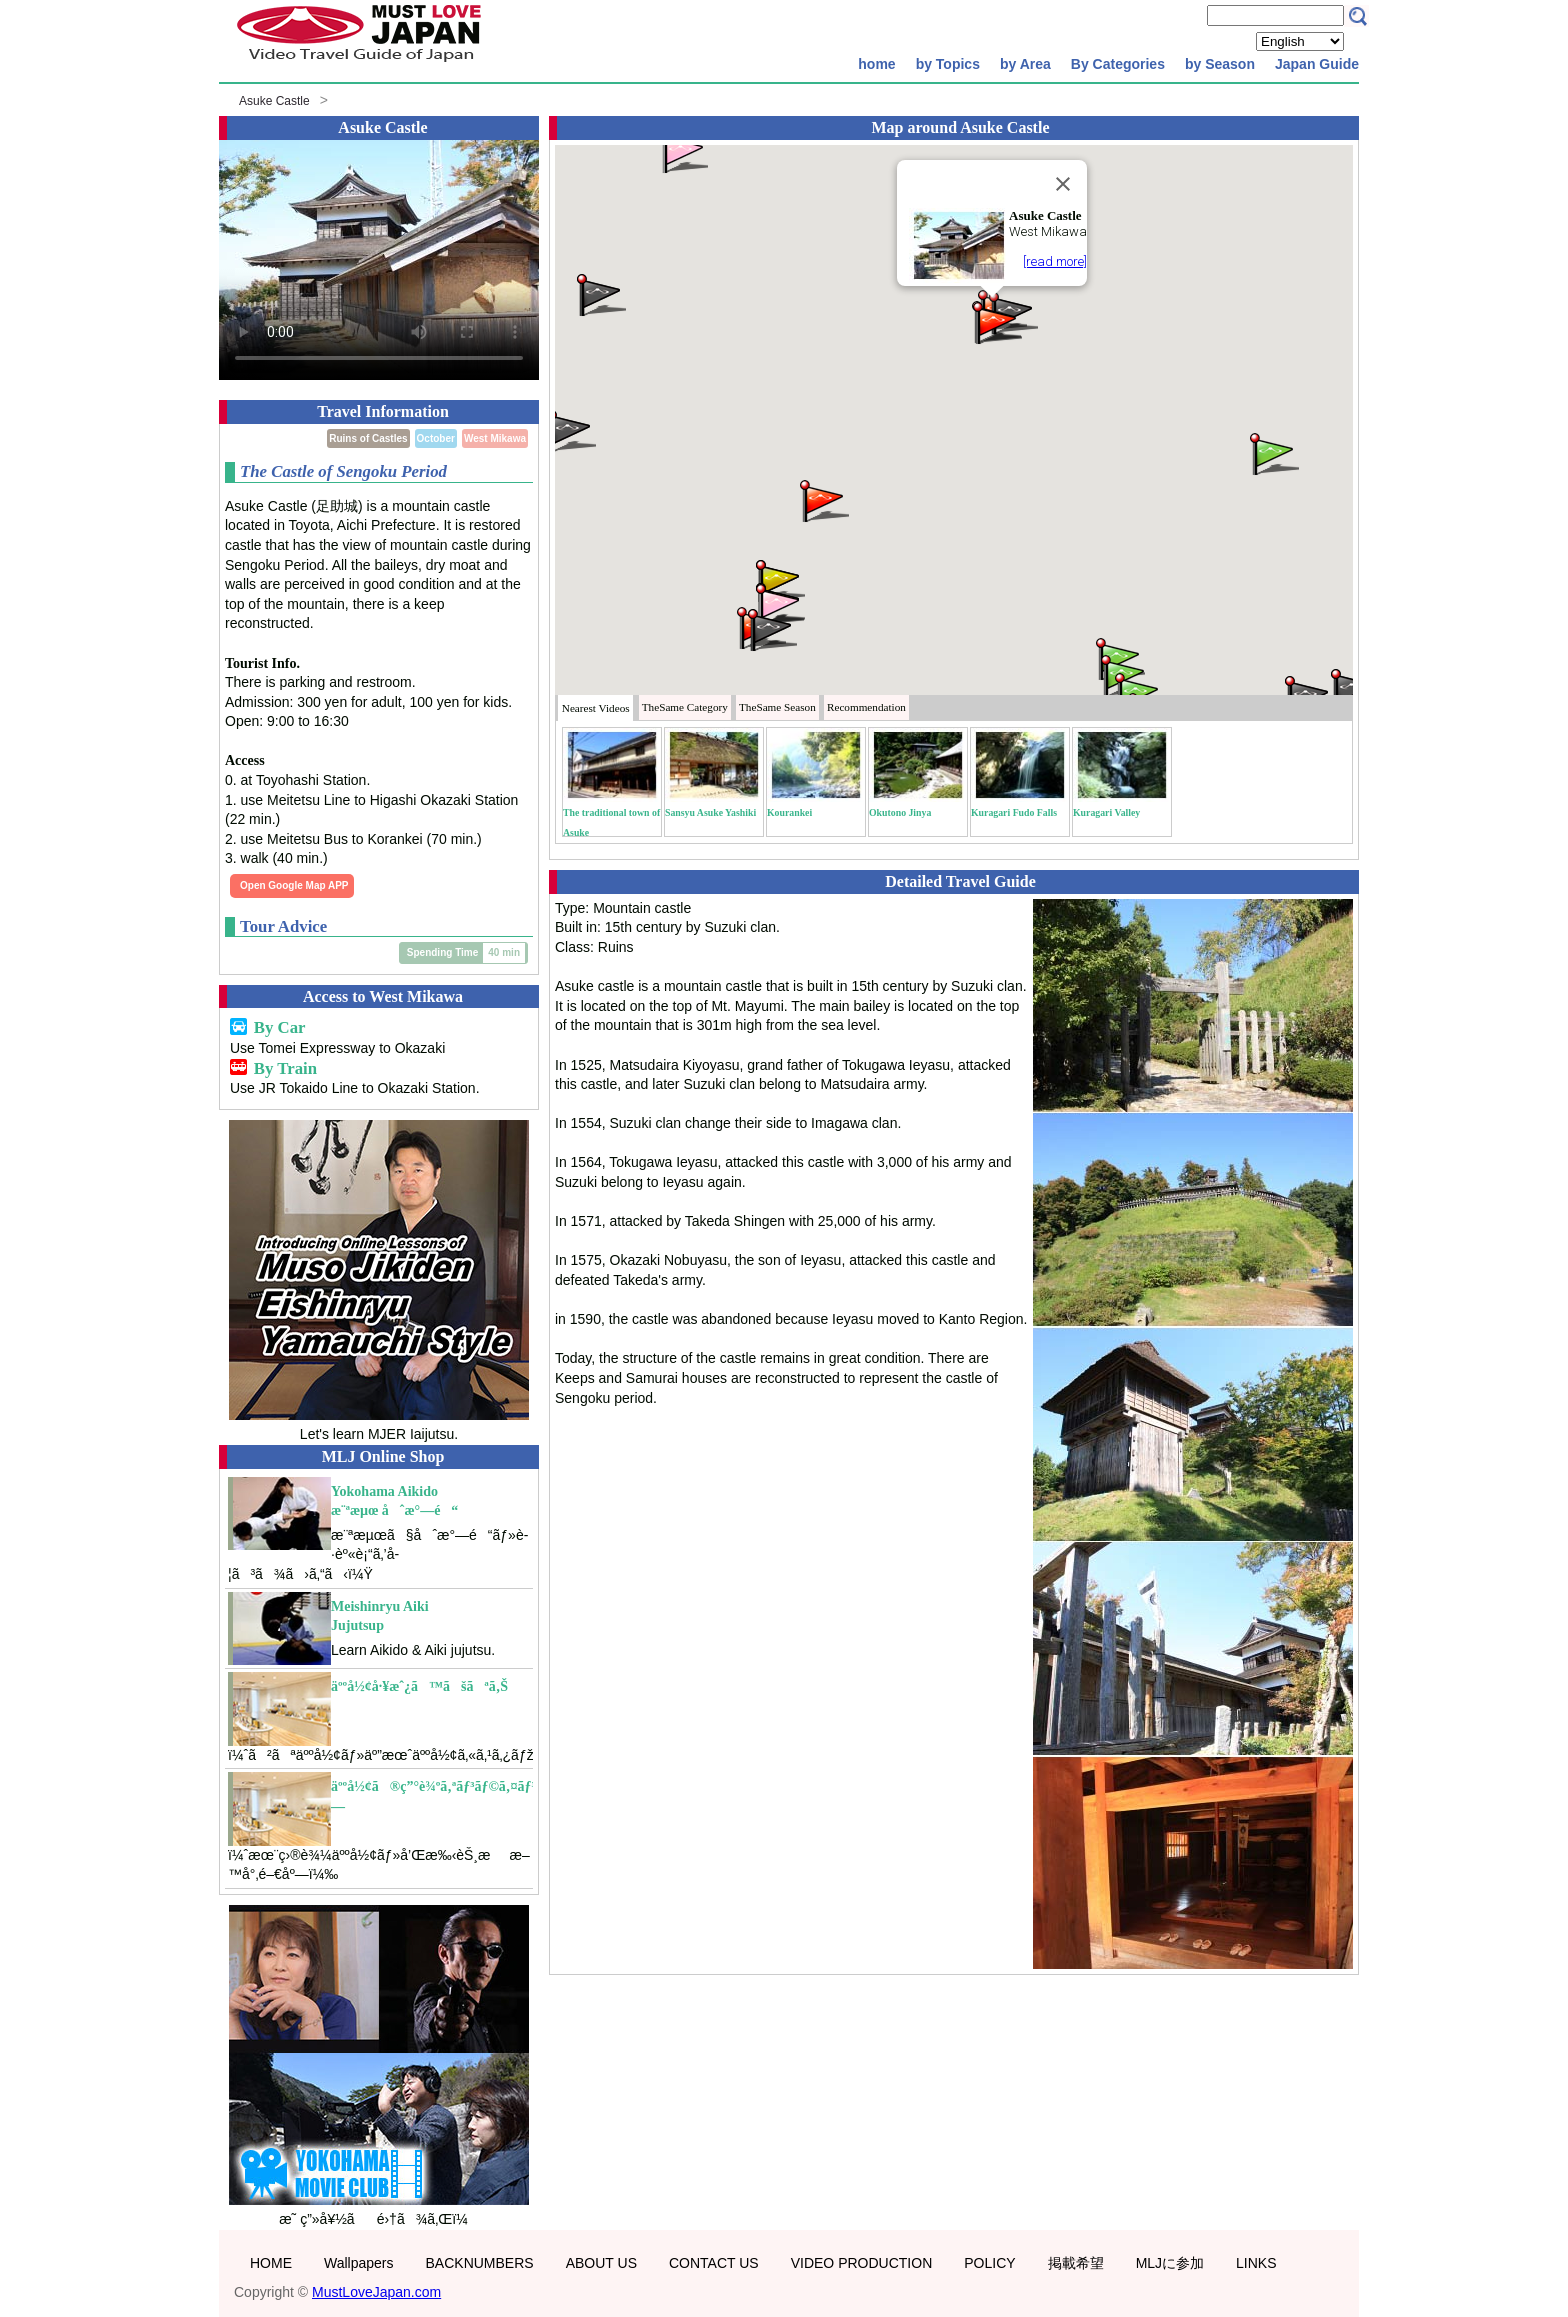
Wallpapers (359, 2263)
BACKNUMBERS (480, 2263)
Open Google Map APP (294, 885)
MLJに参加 (1170, 2263)
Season (777, 707)
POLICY (989, 2263)
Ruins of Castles (368, 438)
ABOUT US (601, 2263)
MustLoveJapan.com (376, 2292)
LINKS (1256, 2263)
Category (685, 707)
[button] (570, 429)
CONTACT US (714, 2263)
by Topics (948, 64)
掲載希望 (1076, 2263)
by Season (1220, 64)
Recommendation (866, 707)
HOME (271, 2263)
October (436, 438)
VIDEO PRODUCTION (862, 2263)
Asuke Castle (274, 101)
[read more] (1055, 261)
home (876, 64)
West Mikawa (495, 438)
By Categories (1118, 64)
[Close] (1063, 184)
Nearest (596, 708)
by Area (1025, 64)
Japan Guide (1317, 64)
